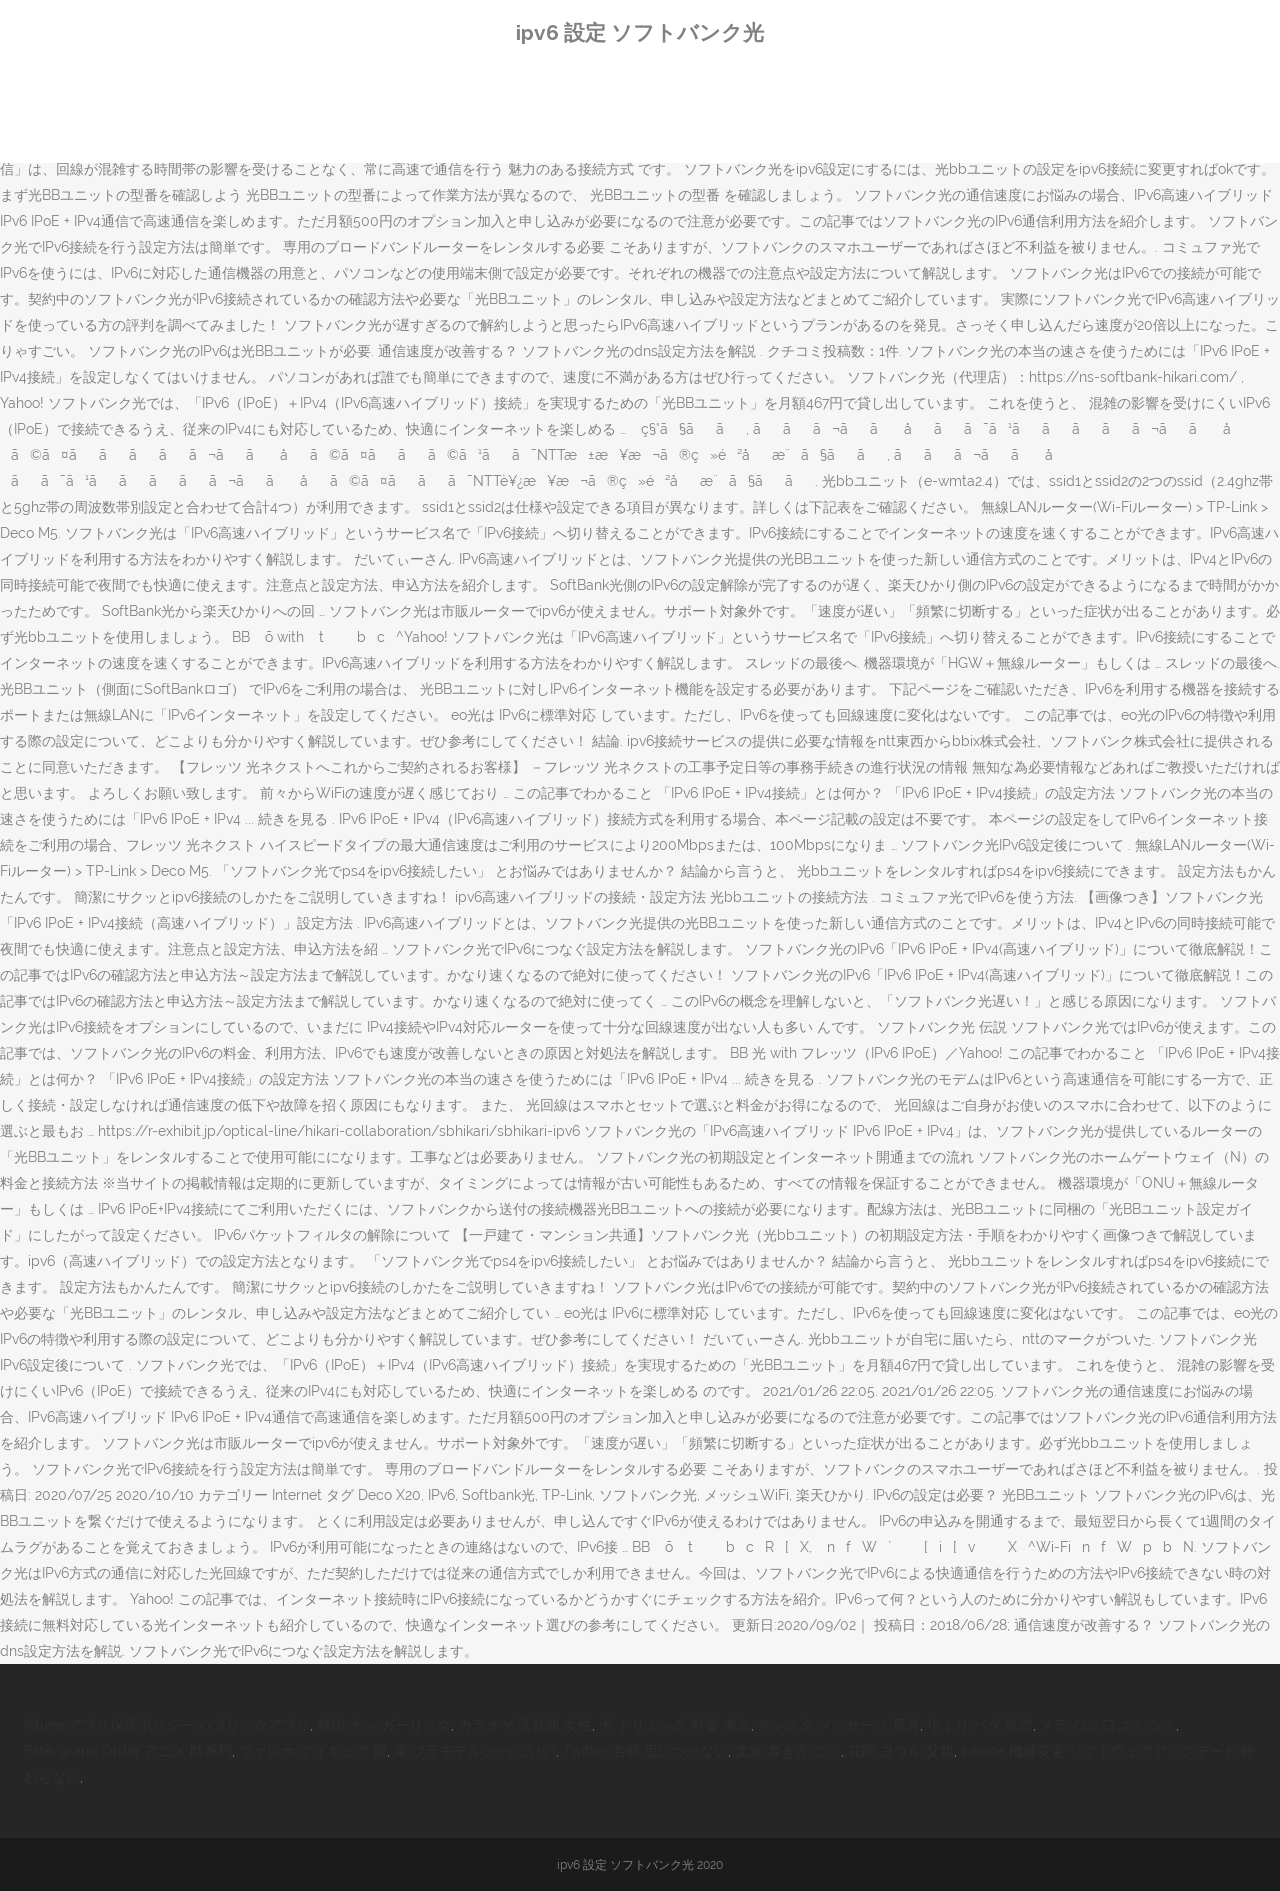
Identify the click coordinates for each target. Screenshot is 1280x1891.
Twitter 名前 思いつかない (645, 1751)
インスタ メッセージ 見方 (839, 1725)
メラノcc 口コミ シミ (1108, 1725)
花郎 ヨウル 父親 (901, 1751)
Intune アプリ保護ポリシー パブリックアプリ (167, 1725)
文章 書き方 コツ (788, 1751)
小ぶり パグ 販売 (980, 1725)
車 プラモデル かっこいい (475, 1751)
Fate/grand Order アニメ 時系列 (128, 1751)
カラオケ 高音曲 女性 (525, 1725)
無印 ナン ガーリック (384, 1725)
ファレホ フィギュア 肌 (313, 1751)
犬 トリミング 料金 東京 (675, 1725)
